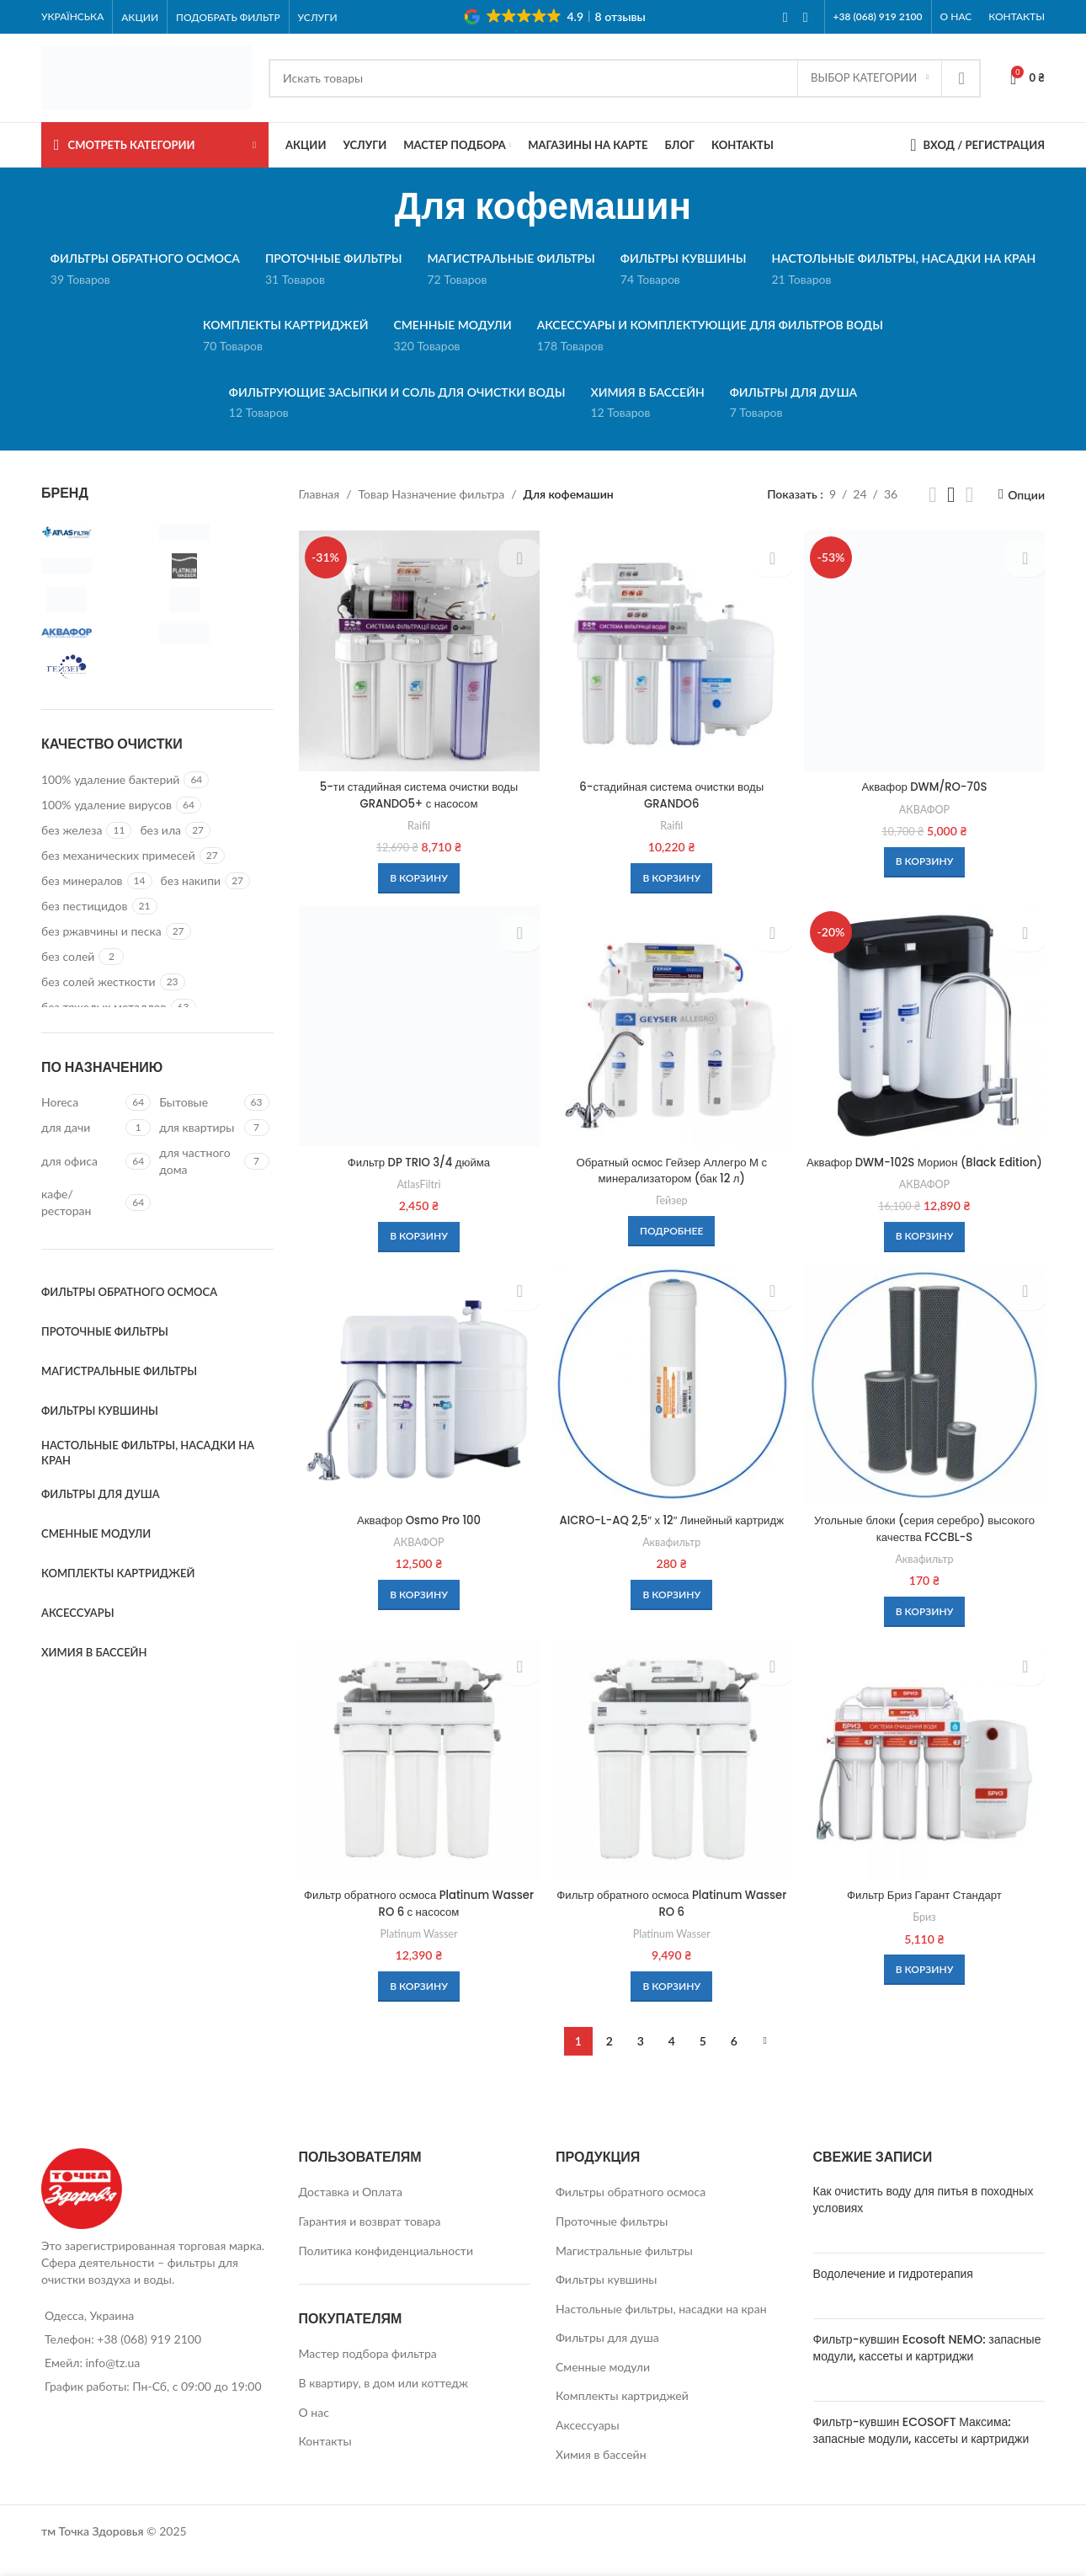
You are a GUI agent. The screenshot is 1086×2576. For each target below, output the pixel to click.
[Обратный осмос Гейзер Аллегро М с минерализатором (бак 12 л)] (672, 1025)
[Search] (625, 78)
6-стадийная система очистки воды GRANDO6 (671, 792)
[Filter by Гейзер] (96, 667)
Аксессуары (588, 2443)
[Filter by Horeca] (81, 1102)
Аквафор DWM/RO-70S (926, 784)
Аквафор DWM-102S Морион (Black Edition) (925, 1169)
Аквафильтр (671, 1574)
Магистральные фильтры (624, 2268)
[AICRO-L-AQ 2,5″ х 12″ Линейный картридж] (672, 1402)
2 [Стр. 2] (609, 2058)
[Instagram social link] (806, 16)
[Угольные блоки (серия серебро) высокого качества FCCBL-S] (926, 1402)
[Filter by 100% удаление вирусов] (106, 805)
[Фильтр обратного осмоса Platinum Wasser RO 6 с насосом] (417, 1778)
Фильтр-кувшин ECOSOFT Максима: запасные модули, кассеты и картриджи (921, 2449)
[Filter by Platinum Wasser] (214, 566)
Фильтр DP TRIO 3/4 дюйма (417, 1160)
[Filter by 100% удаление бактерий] (110, 779)
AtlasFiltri (417, 1182)
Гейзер (672, 1198)
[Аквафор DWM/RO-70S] (926, 649)
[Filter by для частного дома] (199, 1160)
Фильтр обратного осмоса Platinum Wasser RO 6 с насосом (417, 1922)
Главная (319, 494)
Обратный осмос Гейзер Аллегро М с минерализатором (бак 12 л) (672, 1169)
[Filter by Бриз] (214, 633)
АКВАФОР (926, 806)
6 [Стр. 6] (734, 2058)
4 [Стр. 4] (671, 2058)
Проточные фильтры (612, 2239)
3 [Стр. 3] (640, 2058)
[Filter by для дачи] (81, 1127)
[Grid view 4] (969, 494)
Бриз (925, 1935)
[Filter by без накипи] (191, 880)
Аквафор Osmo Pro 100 (417, 1536)
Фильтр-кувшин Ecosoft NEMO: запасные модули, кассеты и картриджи (927, 2366)
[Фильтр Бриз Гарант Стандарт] (926, 1778)
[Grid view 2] (932, 494)
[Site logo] (146, 76)
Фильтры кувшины (606, 2298)
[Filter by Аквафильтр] (214, 599)
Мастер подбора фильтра (368, 2372)
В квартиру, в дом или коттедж (384, 2401)
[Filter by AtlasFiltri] (96, 532)
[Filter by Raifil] (96, 599)
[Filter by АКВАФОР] (96, 633)
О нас (314, 2430)
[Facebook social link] (785, 16)
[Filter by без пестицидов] (84, 906)
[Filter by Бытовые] (199, 1102)
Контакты (325, 2459)
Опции (1026, 494)
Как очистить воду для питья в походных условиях (923, 2218)
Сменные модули (603, 2384)
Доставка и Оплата (350, 2210)
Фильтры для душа (607, 2356)
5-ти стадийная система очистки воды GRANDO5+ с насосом (417, 792)
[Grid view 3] (951, 494)
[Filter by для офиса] (81, 1161)
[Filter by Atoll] (214, 532)
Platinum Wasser (417, 1951)
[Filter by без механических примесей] (118, 855)
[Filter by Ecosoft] (96, 566)
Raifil (417, 822)
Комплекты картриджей (622, 2414)
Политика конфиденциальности (386, 2268)
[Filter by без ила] (160, 830)
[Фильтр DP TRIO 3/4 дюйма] (417, 1025)
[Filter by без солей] (67, 956)
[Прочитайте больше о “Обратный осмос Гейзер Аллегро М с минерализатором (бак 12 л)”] (671, 1229)
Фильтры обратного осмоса (630, 2210)
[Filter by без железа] (71, 830)
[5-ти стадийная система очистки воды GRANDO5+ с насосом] (417, 649)
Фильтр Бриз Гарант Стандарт (926, 1913)
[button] (417, 875)
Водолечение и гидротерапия (893, 2292)
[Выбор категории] (869, 78)
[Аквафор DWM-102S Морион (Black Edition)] (926, 1025)
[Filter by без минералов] (82, 880)
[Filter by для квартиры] (199, 1127)
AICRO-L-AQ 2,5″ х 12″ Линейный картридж (672, 1545)
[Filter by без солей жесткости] (98, 981)
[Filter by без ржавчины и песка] (101, 931)
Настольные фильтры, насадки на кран (661, 2326)
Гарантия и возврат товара (370, 2239)
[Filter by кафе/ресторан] (81, 1202)
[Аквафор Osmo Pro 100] (417, 1402)
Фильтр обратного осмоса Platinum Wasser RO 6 (671, 1922)
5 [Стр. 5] (703, 2058)
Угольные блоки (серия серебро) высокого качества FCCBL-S (926, 1545)
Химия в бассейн (601, 2472)
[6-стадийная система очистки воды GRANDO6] (672, 649)
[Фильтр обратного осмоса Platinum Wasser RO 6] (672, 1778)
